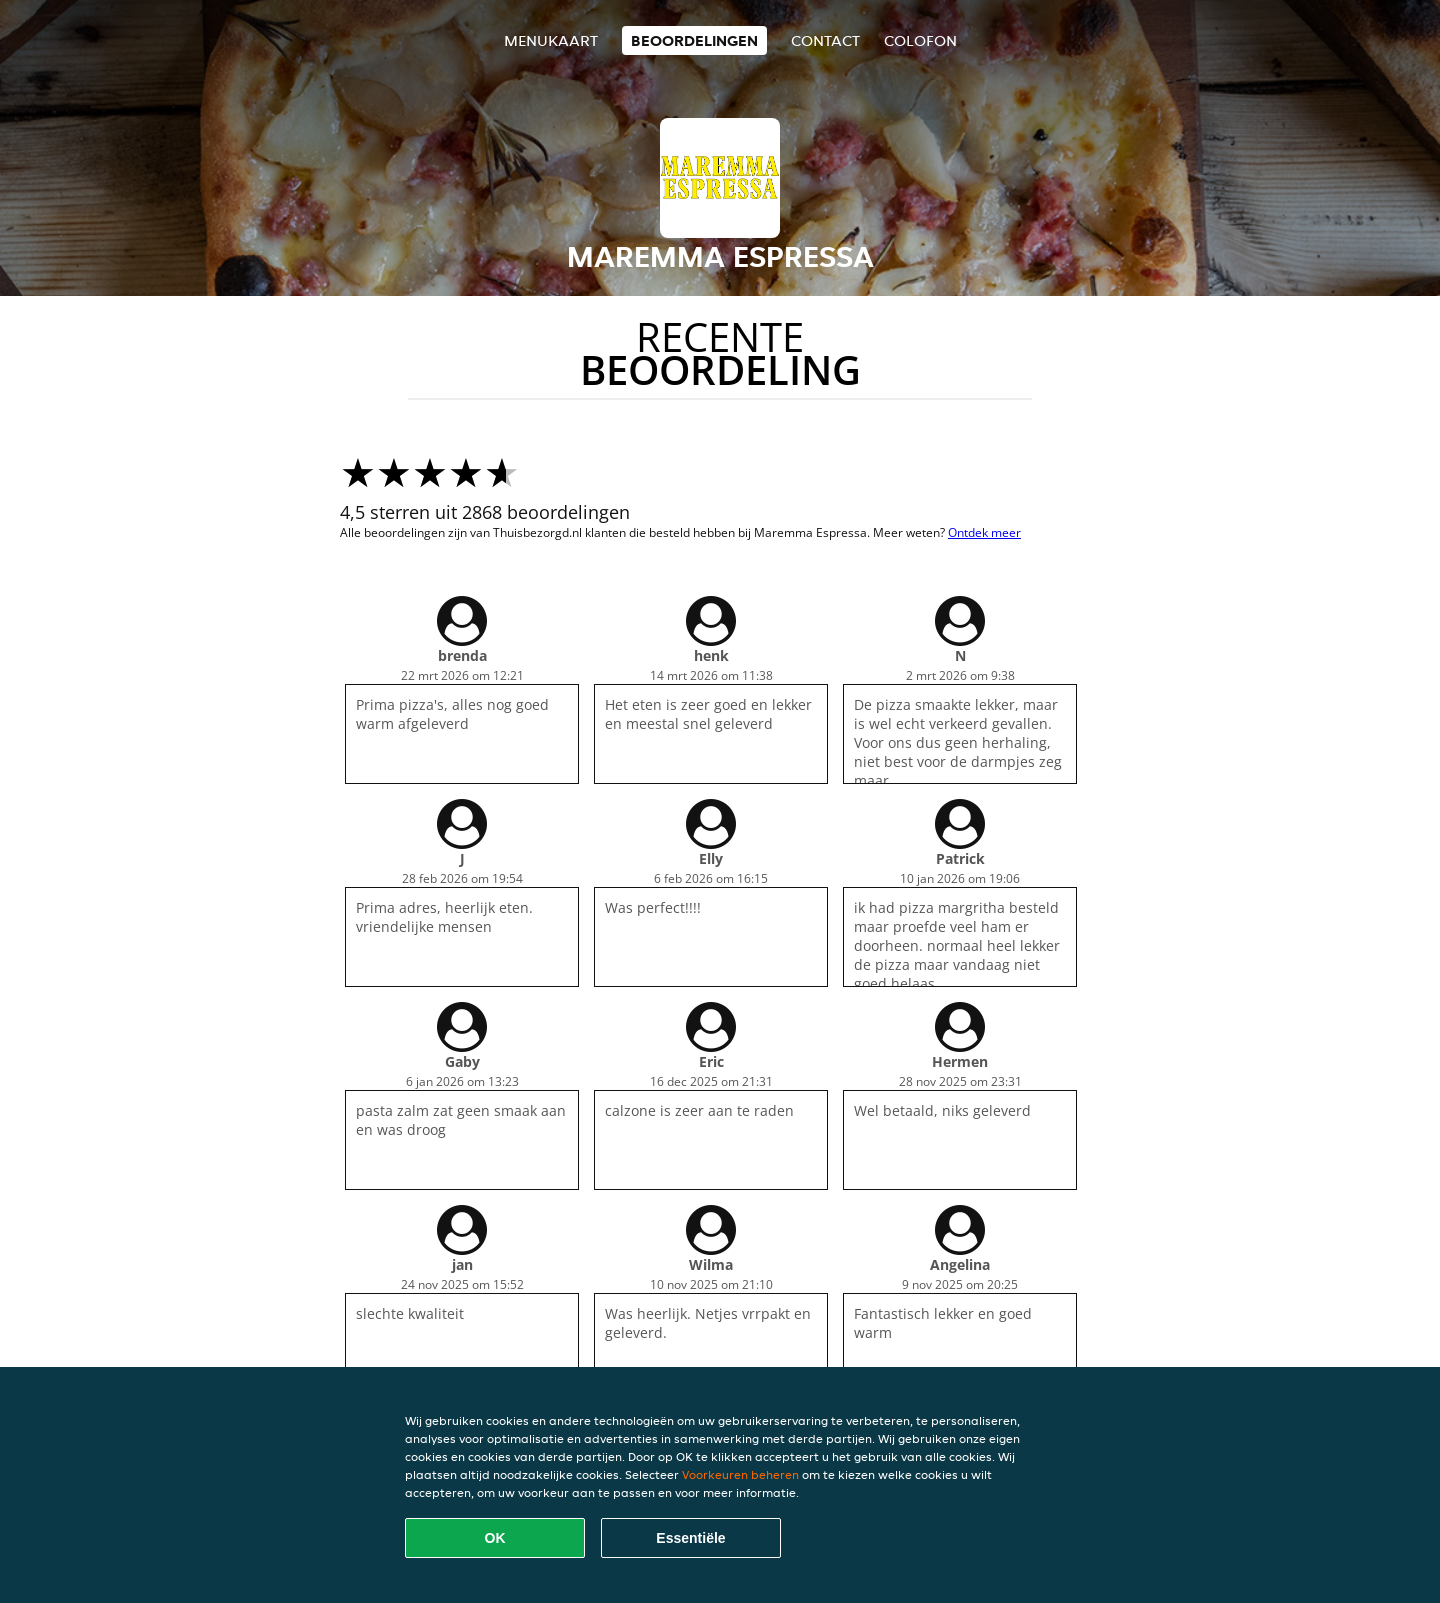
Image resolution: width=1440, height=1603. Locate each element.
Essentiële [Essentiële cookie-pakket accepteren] (690, 1538)
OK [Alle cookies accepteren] (495, 1538)
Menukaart (551, 40)
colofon (920, 40)
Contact (825, 40)
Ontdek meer (984, 532)
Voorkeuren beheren (740, 1474)
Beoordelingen (694, 40)
